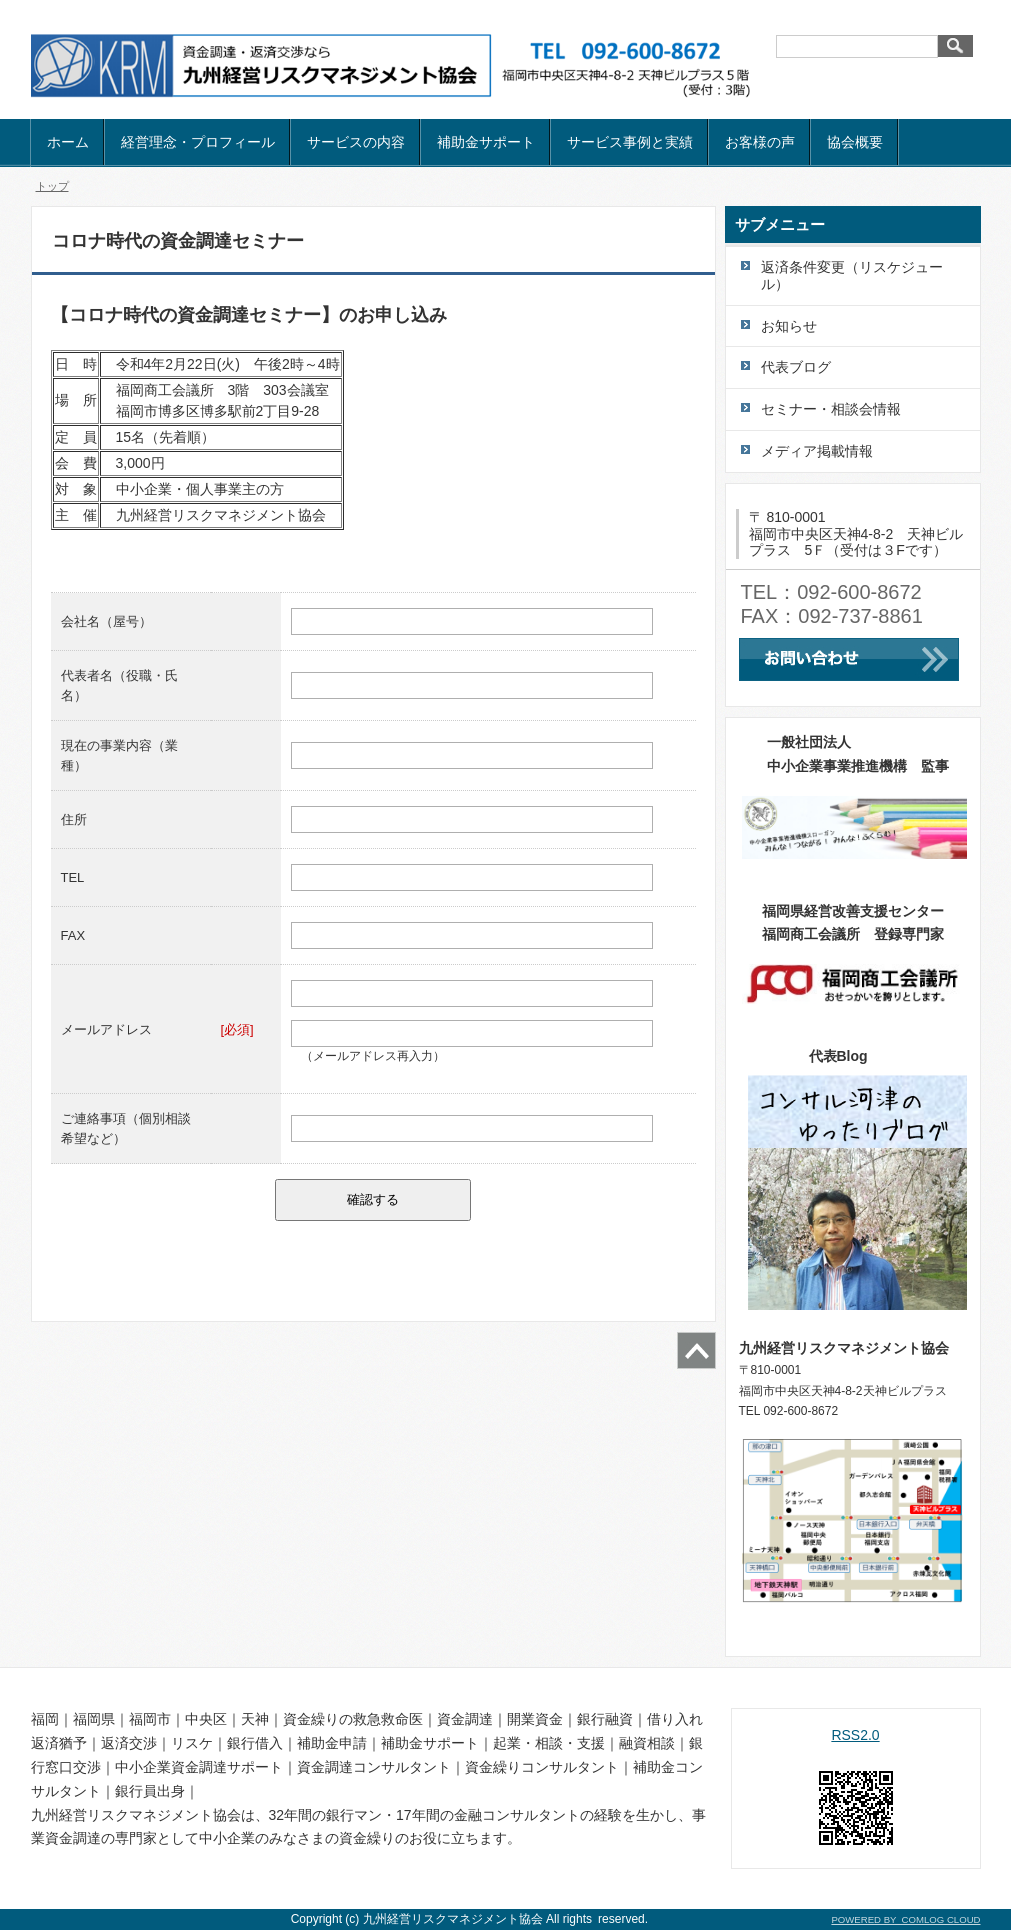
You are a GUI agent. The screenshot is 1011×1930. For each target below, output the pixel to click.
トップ (52, 186)
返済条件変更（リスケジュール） (852, 275)
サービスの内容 (356, 142)
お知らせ (789, 326)
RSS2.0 (855, 1735)
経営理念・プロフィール (198, 142)
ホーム (68, 142)
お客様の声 (760, 142)
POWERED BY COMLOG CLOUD (905, 1919)
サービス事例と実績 (630, 142)
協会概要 (855, 142)
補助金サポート (486, 142)
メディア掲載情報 (817, 451)
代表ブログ (796, 367)
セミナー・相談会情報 (831, 409)
